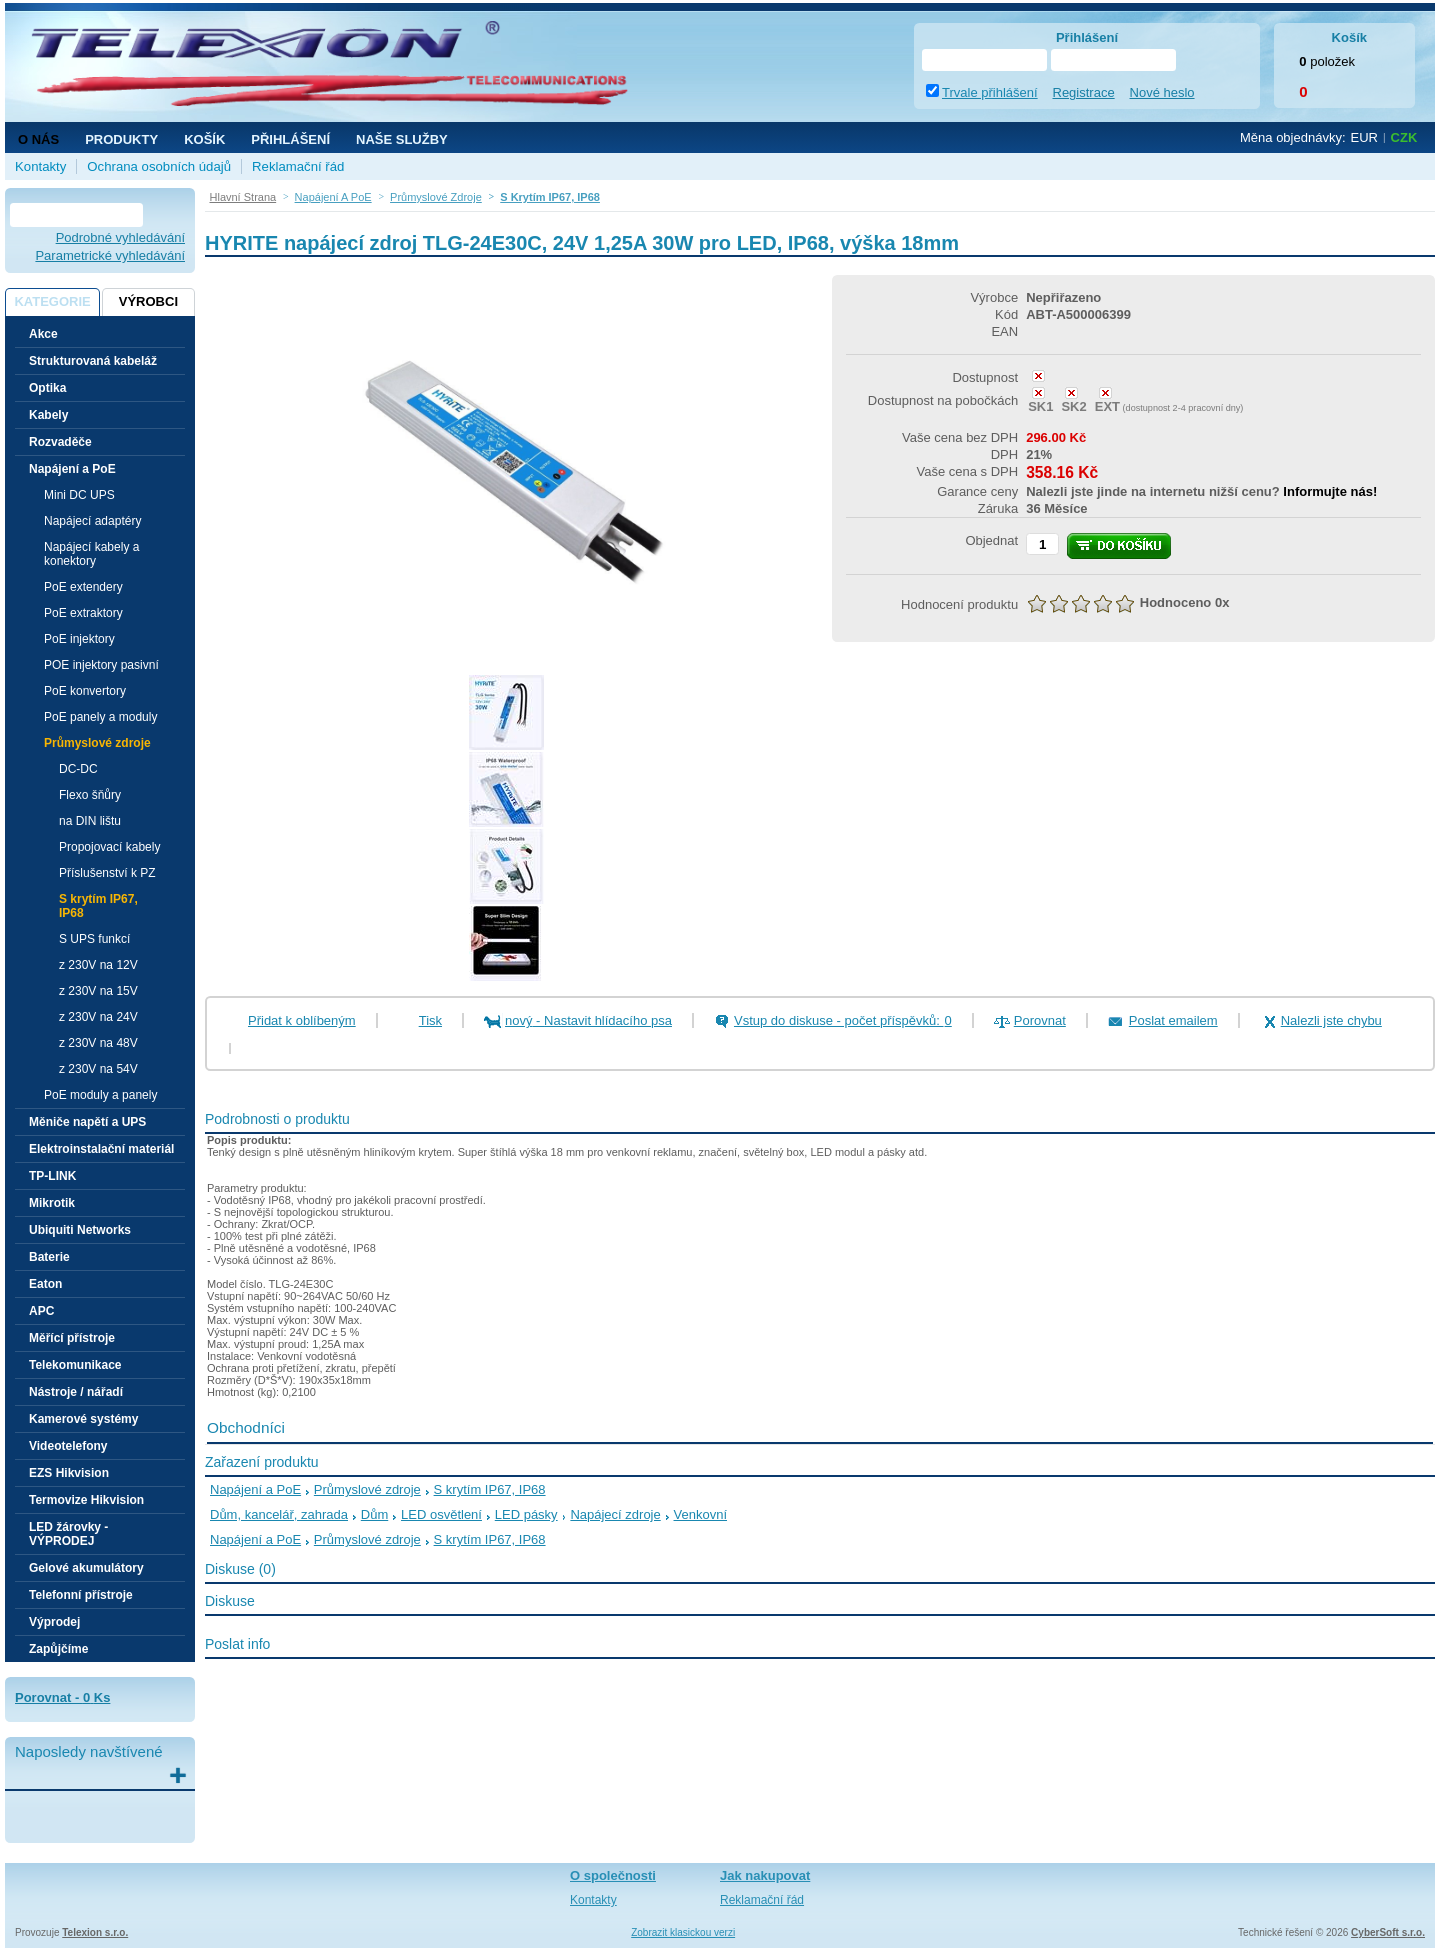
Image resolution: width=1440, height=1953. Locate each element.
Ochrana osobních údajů (159, 166)
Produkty (121, 139)
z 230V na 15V (98, 991)
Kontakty (40, 166)
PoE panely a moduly (100, 717)
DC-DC (78, 769)
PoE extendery (83, 587)
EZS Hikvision (69, 1473)
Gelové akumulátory (86, 1568)
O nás (38, 139)
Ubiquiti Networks (80, 1230)
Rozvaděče (60, 442)
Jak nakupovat (765, 1875)
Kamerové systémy (83, 1419)
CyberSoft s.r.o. (1388, 1932)
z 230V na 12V (98, 965)
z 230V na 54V (98, 1069)
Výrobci (148, 301)
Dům (374, 1514)
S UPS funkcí (94, 939)
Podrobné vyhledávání (120, 237)
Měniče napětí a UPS (87, 1122)
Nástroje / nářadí (76, 1392)
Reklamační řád (298, 166)
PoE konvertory (85, 691)
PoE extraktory (83, 613)
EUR (1364, 137)
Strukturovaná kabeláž (93, 361)
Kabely (48, 415)
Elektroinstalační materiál (101, 1149)
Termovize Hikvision (86, 1500)
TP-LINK (52, 1176)
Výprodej (54, 1622)
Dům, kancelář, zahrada (279, 1514)
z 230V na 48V (98, 1043)
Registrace (1084, 92)
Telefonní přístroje (81, 1595)
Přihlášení (290, 139)
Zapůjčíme (58, 1649)
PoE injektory (79, 639)
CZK (1404, 137)
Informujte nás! (1330, 491)
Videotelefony (68, 1446)
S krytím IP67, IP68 (98, 906)
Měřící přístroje (72, 1338)
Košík (204, 139)
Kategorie (52, 301)
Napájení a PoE (255, 1489)
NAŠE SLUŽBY (402, 139)
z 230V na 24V (98, 1017)
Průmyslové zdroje (367, 1489)
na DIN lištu (90, 821)
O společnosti (613, 1875)
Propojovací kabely (109, 847)
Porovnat (1040, 1020)
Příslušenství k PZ (107, 873)
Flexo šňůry (90, 795)
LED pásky (526, 1514)
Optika (47, 388)
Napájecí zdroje (615, 1514)
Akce (43, 334)
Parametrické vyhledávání (110, 255)
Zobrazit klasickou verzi (683, 1932)
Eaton (45, 1284)
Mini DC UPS (79, 495)
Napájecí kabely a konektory (91, 554)
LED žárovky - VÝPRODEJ (68, 1534)
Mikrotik (52, 1203)
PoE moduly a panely (100, 1095)
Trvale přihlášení (990, 92)
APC (41, 1311)
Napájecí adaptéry (92, 521)
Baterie (49, 1257)
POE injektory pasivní (101, 665)
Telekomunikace (75, 1365)
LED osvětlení (441, 1514)
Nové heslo (1162, 92)
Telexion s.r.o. (95, 1932)
